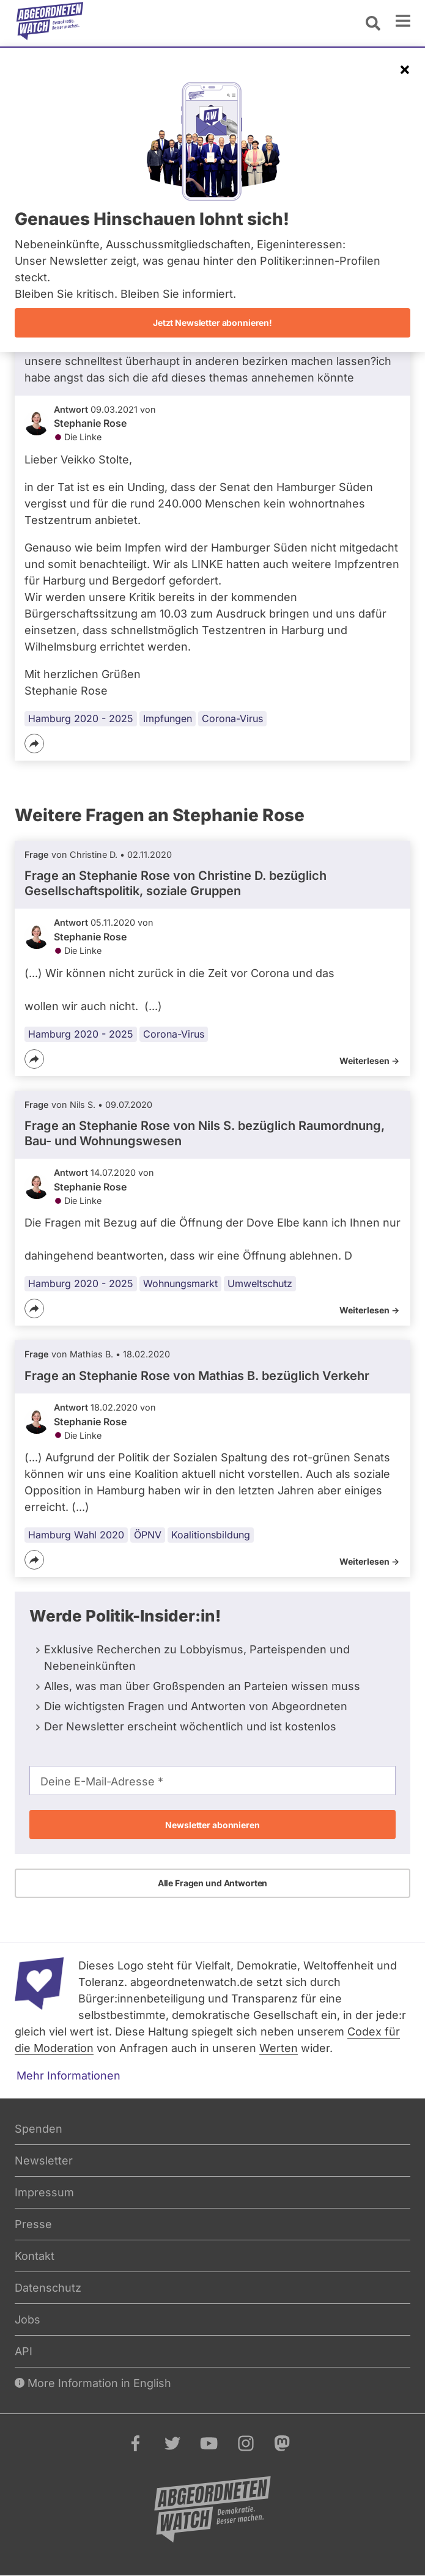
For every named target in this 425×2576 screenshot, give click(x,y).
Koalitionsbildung (210, 1535)
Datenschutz (48, 2287)
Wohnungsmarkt (180, 1283)
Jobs (27, 2319)
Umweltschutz (259, 1283)
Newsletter (44, 2160)
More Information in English (93, 2383)
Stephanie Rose (90, 423)
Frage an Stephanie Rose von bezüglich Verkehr (196, 1375)
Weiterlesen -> (369, 1060)
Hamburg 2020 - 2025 (80, 718)
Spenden (38, 2128)
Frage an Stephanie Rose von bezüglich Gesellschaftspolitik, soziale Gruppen (175, 883)
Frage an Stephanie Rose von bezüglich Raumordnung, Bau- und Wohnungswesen (204, 1133)
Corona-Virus (232, 718)
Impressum (44, 2192)
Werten (278, 2048)
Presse (33, 2224)
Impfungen (167, 718)
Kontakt (34, 2255)
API (23, 2351)
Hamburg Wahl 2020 (76, 1535)
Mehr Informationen (68, 2075)
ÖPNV (147, 1535)
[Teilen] (34, 743)
